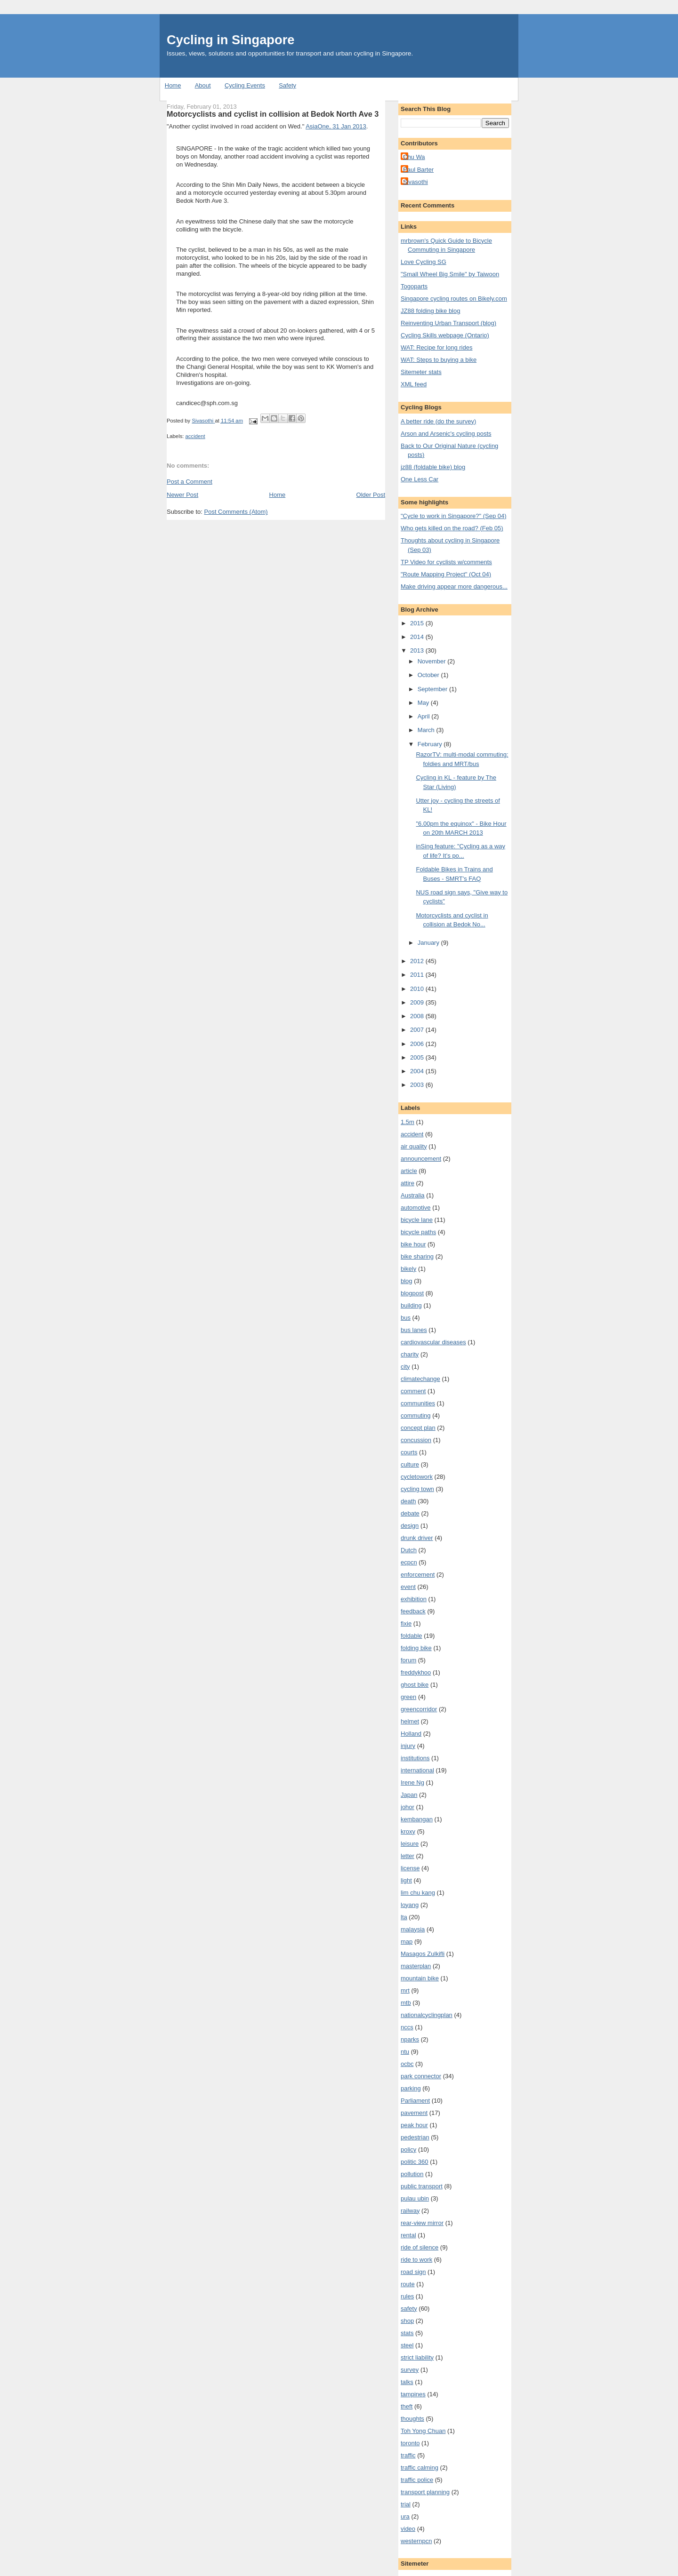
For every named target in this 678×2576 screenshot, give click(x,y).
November (433, 661)
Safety (287, 85)
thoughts (412, 2418)
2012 (418, 961)
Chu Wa (414, 156)
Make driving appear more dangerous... (454, 586)
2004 (418, 1071)
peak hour (414, 2125)
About (203, 85)
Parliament (415, 2100)
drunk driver (417, 1537)
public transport (422, 2186)
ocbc (407, 2063)
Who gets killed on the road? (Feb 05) (452, 528)
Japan (409, 1794)
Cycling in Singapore (231, 39)
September (433, 689)
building (411, 1305)
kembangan (417, 1819)
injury (408, 1745)
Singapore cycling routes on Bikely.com (454, 298)
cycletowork (417, 1476)
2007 (418, 1029)
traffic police (417, 2479)
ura (405, 2516)
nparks (410, 2039)
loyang (410, 1904)
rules (407, 2296)
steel (407, 2345)
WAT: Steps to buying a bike (438, 359)
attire (407, 1183)
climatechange (420, 1378)
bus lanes (414, 1329)
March (427, 730)
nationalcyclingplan (426, 2014)
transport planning (425, 2492)
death (408, 1501)
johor (407, 1806)
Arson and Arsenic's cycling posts (446, 433)
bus (406, 1317)
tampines (413, 2394)
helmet (410, 1721)
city (405, 1366)
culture (410, 1464)
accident (195, 436)
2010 (418, 988)
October (429, 674)
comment (413, 1391)
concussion (416, 1440)
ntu (405, 2051)
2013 (418, 650)
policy (408, 2149)
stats (407, 2333)
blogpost (412, 1293)
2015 (418, 623)
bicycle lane (417, 1219)
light (406, 1880)
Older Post (370, 494)
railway (410, 2210)
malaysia (413, 1929)
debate (410, 1513)
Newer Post (182, 494)
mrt (405, 1990)
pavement (414, 2112)
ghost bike (414, 1684)
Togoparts (414, 286)
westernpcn (416, 2540)
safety (409, 2308)
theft (406, 2406)
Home (173, 85)
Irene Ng (412, 1782)
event (408, 1586)
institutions (415, 1758)
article (409, 1170)
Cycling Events (245, 85)
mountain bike (420, 1978)
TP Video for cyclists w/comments (446, 562)
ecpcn (409, 1562)
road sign (413, 2271)
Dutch (409, 1550)
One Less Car (419, 479)
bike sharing (417, 1256)
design (410, 1525)
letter (407, 1855)
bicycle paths (418, 1232)
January (429, 942)
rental (408, 2235)
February (431, 744)
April (425, 716)
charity (410, 1354)
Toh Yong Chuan (423, 2430)
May (424, 702)
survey (410, 2369)
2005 (418, 1057)
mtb (406, 2002)
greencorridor (419, 1709)
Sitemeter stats (421, 371)
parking (411, 2088)
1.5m (407, 1121)
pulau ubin (415, 2198)
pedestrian (415, 2137)
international (417, 1770)
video (408, 2528)
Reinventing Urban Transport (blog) (448, 323)
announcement (421, 1158)
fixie (406, 1623)
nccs (407, 2027)
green (408, 1696)
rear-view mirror (422, 2222)
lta (404, 1917)
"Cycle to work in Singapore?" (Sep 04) (454, 515)
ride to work (416, 2259)
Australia (413, 1195)
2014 (418, 636)
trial (406, 2504)
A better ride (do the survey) (438, 421)
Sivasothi (415, 181)
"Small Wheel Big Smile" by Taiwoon (450, 274)
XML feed (414, 384)
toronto (410, 2443)
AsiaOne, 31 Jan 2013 (336, 126)
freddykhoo (416, 1672)
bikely (408, 1268)
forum (408, 1660)
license (410, 1868)
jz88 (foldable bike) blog (433, 467)
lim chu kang (418, 1892)
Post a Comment (189, 481)
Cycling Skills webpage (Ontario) (445, 335)
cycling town (417, 1488)
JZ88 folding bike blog (430, 310)
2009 (418, 1002)
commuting (416, 1415)
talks (407, 2381)
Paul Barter (418, 169)
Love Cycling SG (423, 261)
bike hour (413, 1244)
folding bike (416, 1647)
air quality (414, 1146)
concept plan (418, 1427)
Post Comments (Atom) (236, 511)
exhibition (414, 1599)
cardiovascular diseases (433, 1342)
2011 (418, 974)
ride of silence (419, 2247)
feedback (413, 1611)
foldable (411, 1635)
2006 (418, 1043)
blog (406, 1280)
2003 (418, 1084)
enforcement (418, 1574)
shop (407, 2320)
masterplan (416, 1966)
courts (409, 1452)
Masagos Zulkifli (422, 1953)
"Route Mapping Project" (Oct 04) (446, 574)
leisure (410, 1843)
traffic (408, 2455)
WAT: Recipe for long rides (436, 347)
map (406, 1941)
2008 (418, 1016)
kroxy (408, 1831)
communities (418, 1403)
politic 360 (414, 2161)
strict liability (417, 2357)
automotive (416, 1207)
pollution (412, 2173)
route (408, 2284)
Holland (411, 1733)
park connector (421, 2076)
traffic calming (419, 2467)
